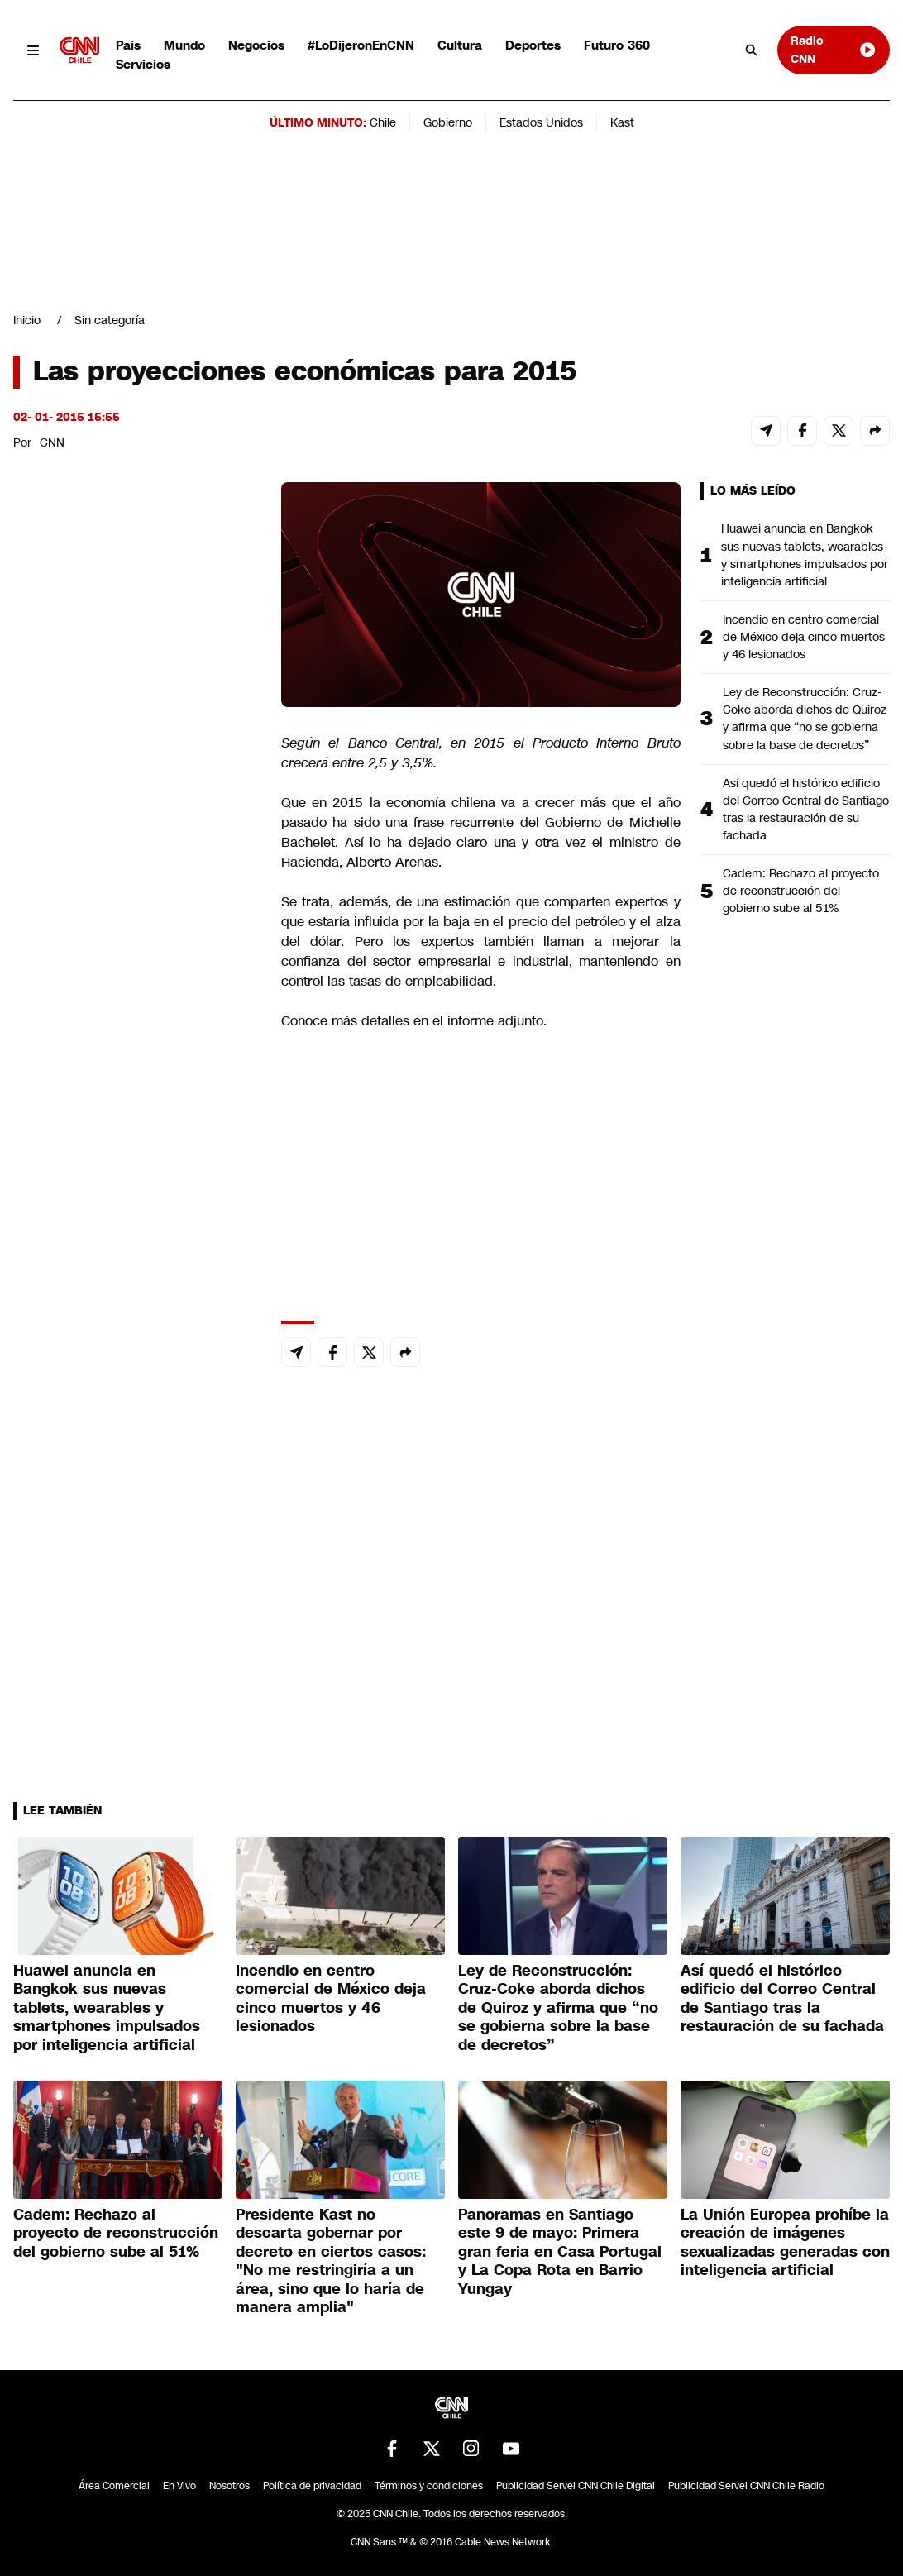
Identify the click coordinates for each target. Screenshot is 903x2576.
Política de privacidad (312, 2485)
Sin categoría (109, 320)
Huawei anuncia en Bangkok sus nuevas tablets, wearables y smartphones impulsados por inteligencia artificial (804, 554)
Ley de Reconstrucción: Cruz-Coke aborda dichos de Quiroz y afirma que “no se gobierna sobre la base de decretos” (804, 718)
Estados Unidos (541, 122)
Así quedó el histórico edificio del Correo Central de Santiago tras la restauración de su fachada (806, 809)
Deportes (533, 45)
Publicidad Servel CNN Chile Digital (575, 2485)
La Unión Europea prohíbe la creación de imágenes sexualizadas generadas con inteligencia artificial (785, 2243)
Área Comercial (114, 2485)
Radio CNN (834, 49)
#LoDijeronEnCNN (361, 45)
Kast (622, 122)
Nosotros (229, 2485)
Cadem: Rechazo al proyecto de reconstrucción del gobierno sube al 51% (801, 890)
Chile (383, 122)
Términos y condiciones (429, 2485)
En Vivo (179, 2485)
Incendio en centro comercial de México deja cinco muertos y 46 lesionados (804, 636)
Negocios (256, 45)
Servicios (143, 64)
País (128, 45)
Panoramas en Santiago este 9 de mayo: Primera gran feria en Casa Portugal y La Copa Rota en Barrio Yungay (560, 2252)
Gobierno (447, 122)
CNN (52, 442)
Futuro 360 (617, 45)
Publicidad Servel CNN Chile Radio (746, 2485)
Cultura (459, 45)
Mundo (184, 45)
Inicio (27, 320)
